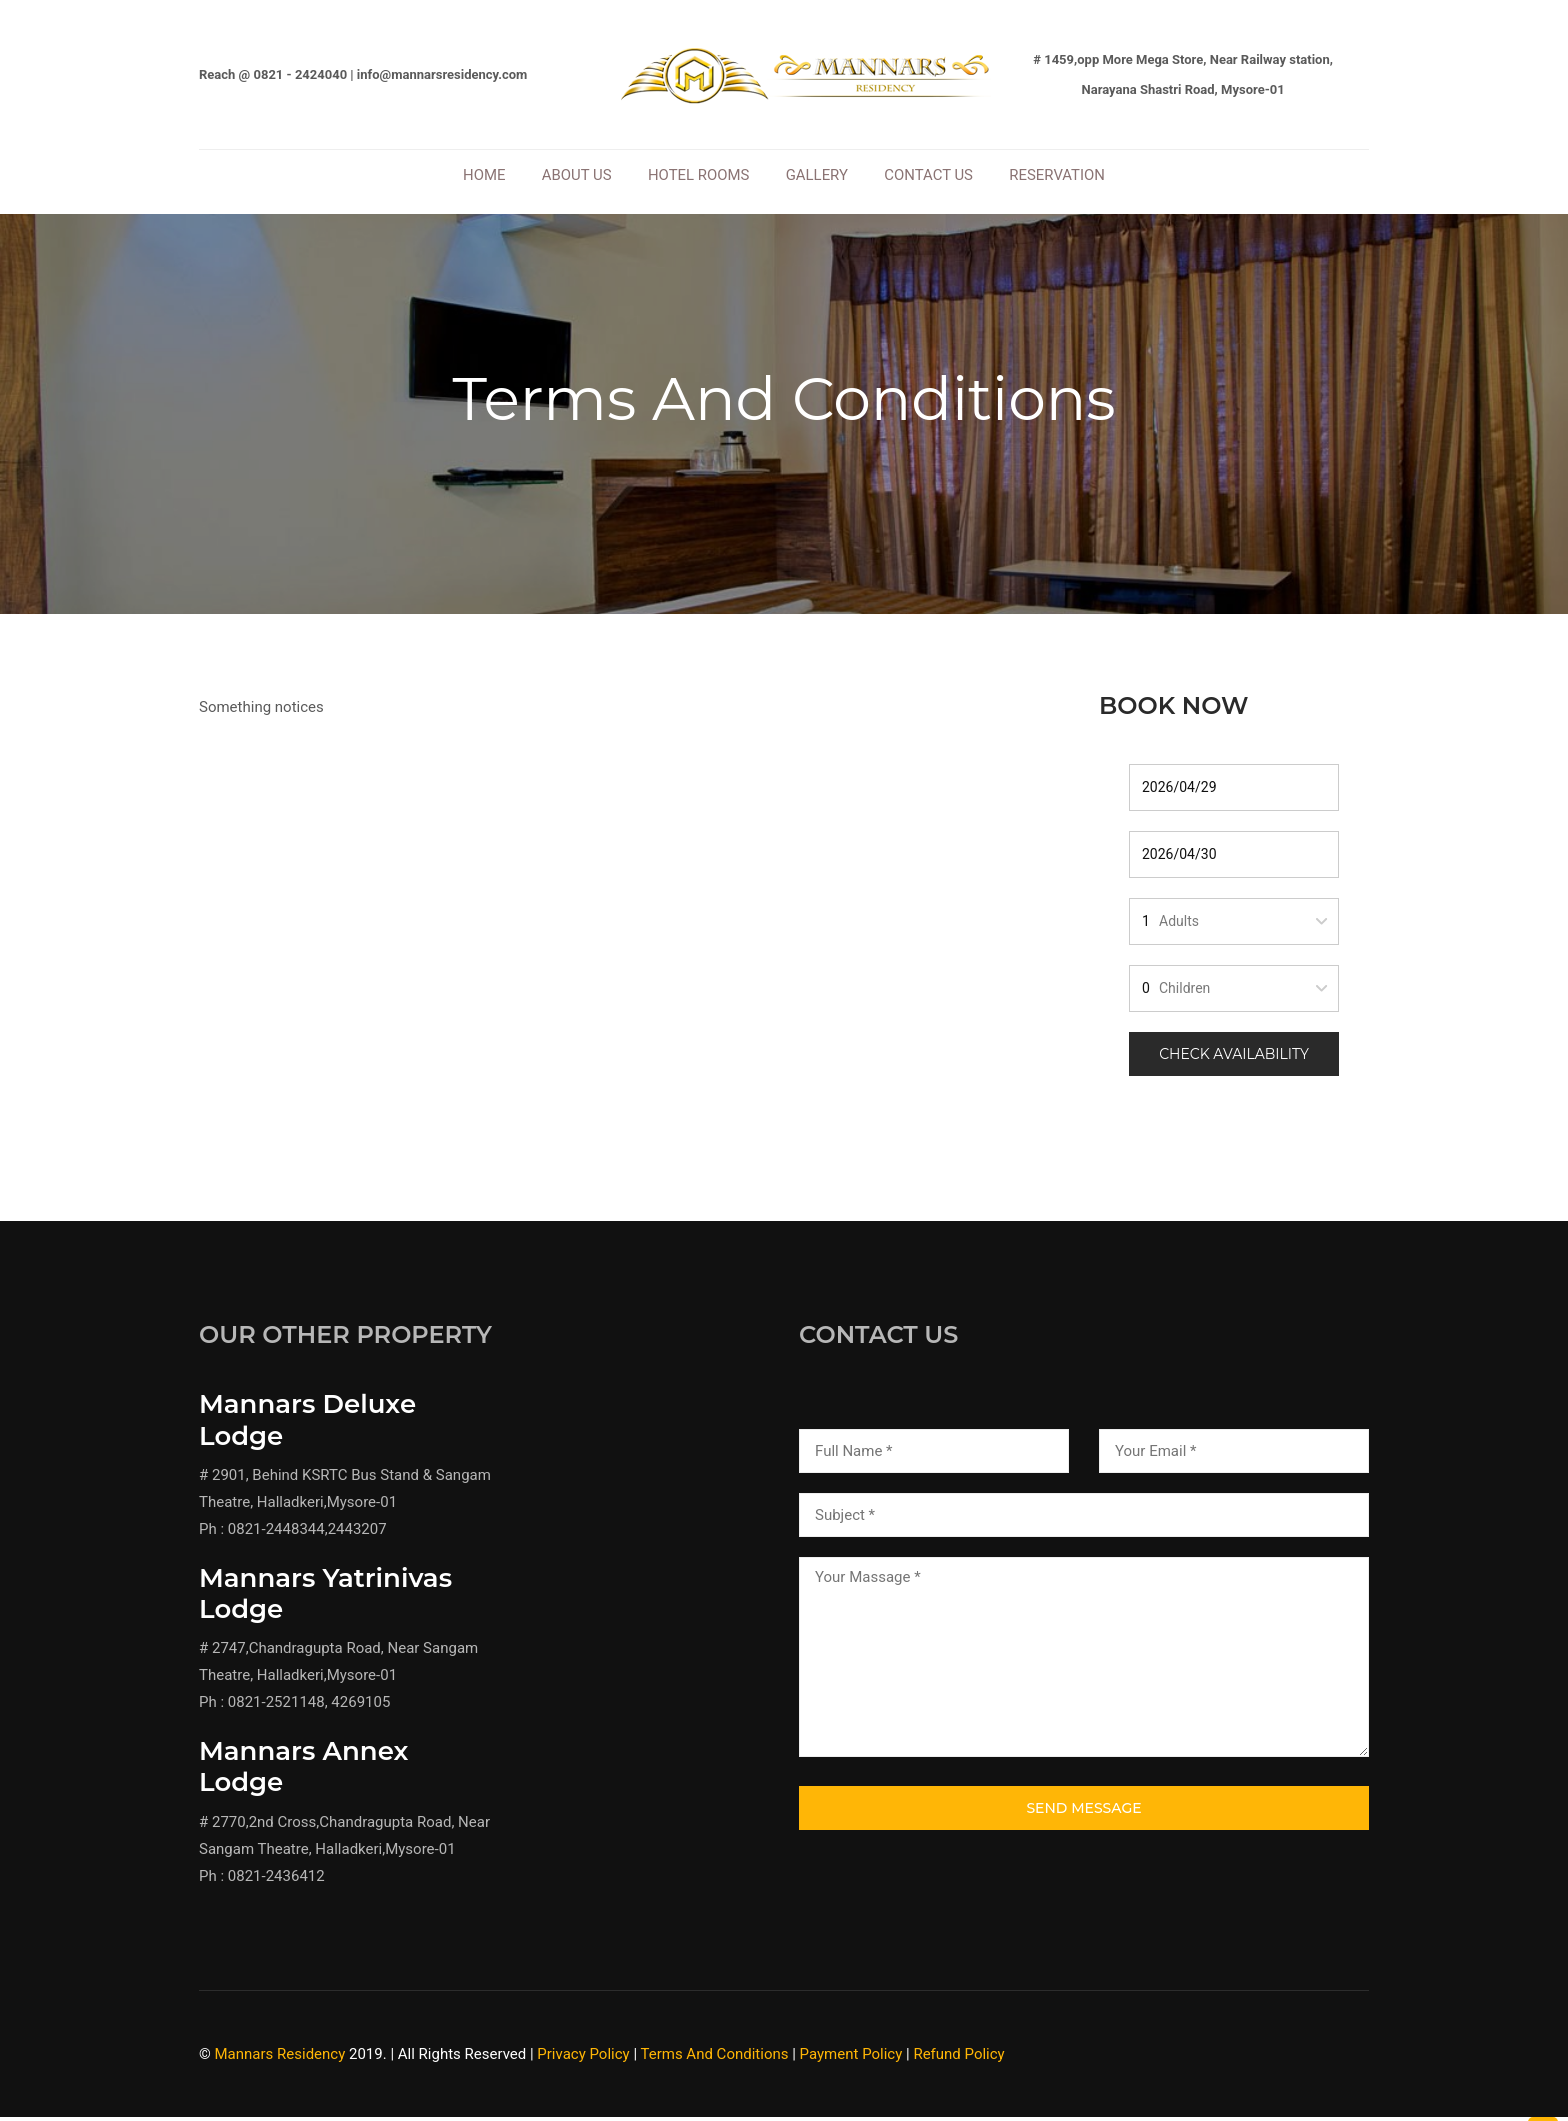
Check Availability (1234, 1062)
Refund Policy (958, 2062)
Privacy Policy (583, 2062)
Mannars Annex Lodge (303, 1775)
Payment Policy (851, 2062)
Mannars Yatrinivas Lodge (325, 1601)
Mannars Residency (280, 2062)
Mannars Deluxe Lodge (307, 1428)
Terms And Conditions (714, 2062)
